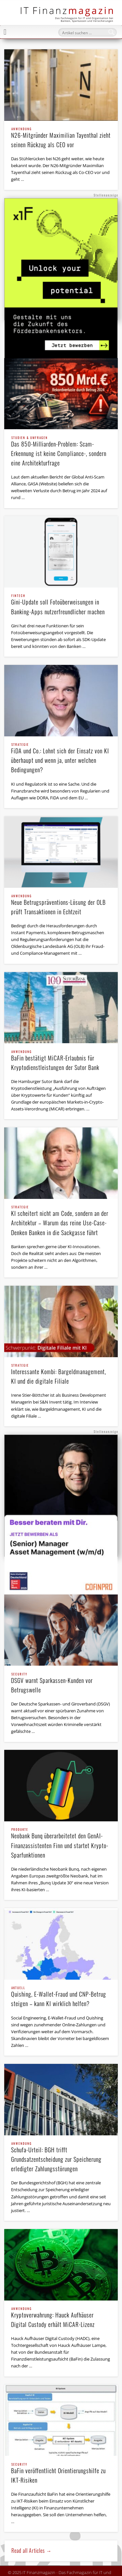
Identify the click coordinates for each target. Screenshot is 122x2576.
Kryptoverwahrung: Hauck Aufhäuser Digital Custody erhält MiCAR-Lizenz (61, 2318)
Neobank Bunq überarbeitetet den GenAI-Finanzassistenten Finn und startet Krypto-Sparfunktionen (61, 1843)
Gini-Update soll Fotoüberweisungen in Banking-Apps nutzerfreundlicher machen (61, 605)
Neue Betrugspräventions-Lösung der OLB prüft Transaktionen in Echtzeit (61, 905)
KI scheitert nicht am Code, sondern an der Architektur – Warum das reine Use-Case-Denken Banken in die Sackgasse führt (61, 1221)
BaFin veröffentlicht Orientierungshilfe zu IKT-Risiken (61, 2473)
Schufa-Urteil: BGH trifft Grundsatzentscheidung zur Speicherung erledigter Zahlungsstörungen (61, 2157)
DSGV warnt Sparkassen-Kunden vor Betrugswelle (61, 1683)
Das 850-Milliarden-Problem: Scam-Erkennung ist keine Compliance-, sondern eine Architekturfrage (61, 451)
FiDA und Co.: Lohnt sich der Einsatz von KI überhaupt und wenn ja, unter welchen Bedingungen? (61, 758)
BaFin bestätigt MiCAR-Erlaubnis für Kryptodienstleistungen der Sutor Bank (61, 1061)
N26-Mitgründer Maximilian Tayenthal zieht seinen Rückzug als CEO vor (61, 138)
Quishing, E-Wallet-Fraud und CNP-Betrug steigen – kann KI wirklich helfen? (61, 1997)
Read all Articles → (31, 2550)
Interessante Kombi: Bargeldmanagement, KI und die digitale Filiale (61, 1374)
